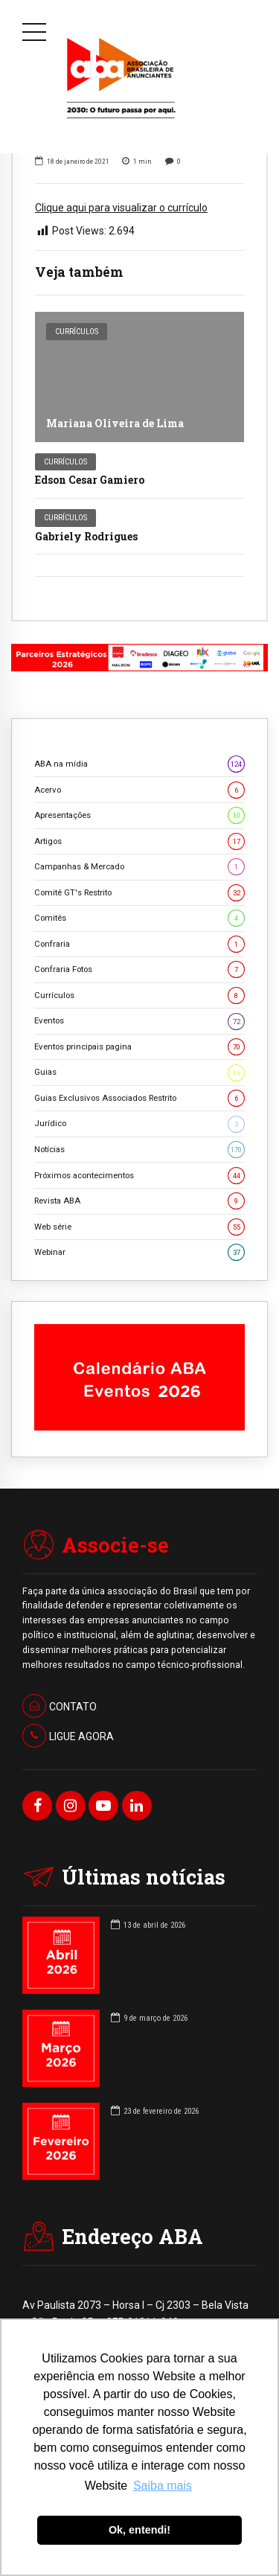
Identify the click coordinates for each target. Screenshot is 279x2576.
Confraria (139, 944)
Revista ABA (139, 1200)
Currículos (76, 331)
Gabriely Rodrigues (86, 536)
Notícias (139, 1149)
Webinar (139, 1252)
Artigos (139, 841)
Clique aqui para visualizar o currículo (121, 208)
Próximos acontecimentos (139, 1175)
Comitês (139, 918)
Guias (139, 1072)
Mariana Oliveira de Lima (115, 423)
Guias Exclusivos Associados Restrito (139, 1098)
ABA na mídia (139, 764)
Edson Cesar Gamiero (89, 480)
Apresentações (139, 815)
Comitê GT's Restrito (139, 892)
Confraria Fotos (139, 969)
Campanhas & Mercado (139, 866)
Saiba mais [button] (162, 2485)
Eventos (139, 1020)
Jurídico (139, 1123)
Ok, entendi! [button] (139, 2530)
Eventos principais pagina (139, 1046)
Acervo (139, 790)
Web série (139, 1227)
